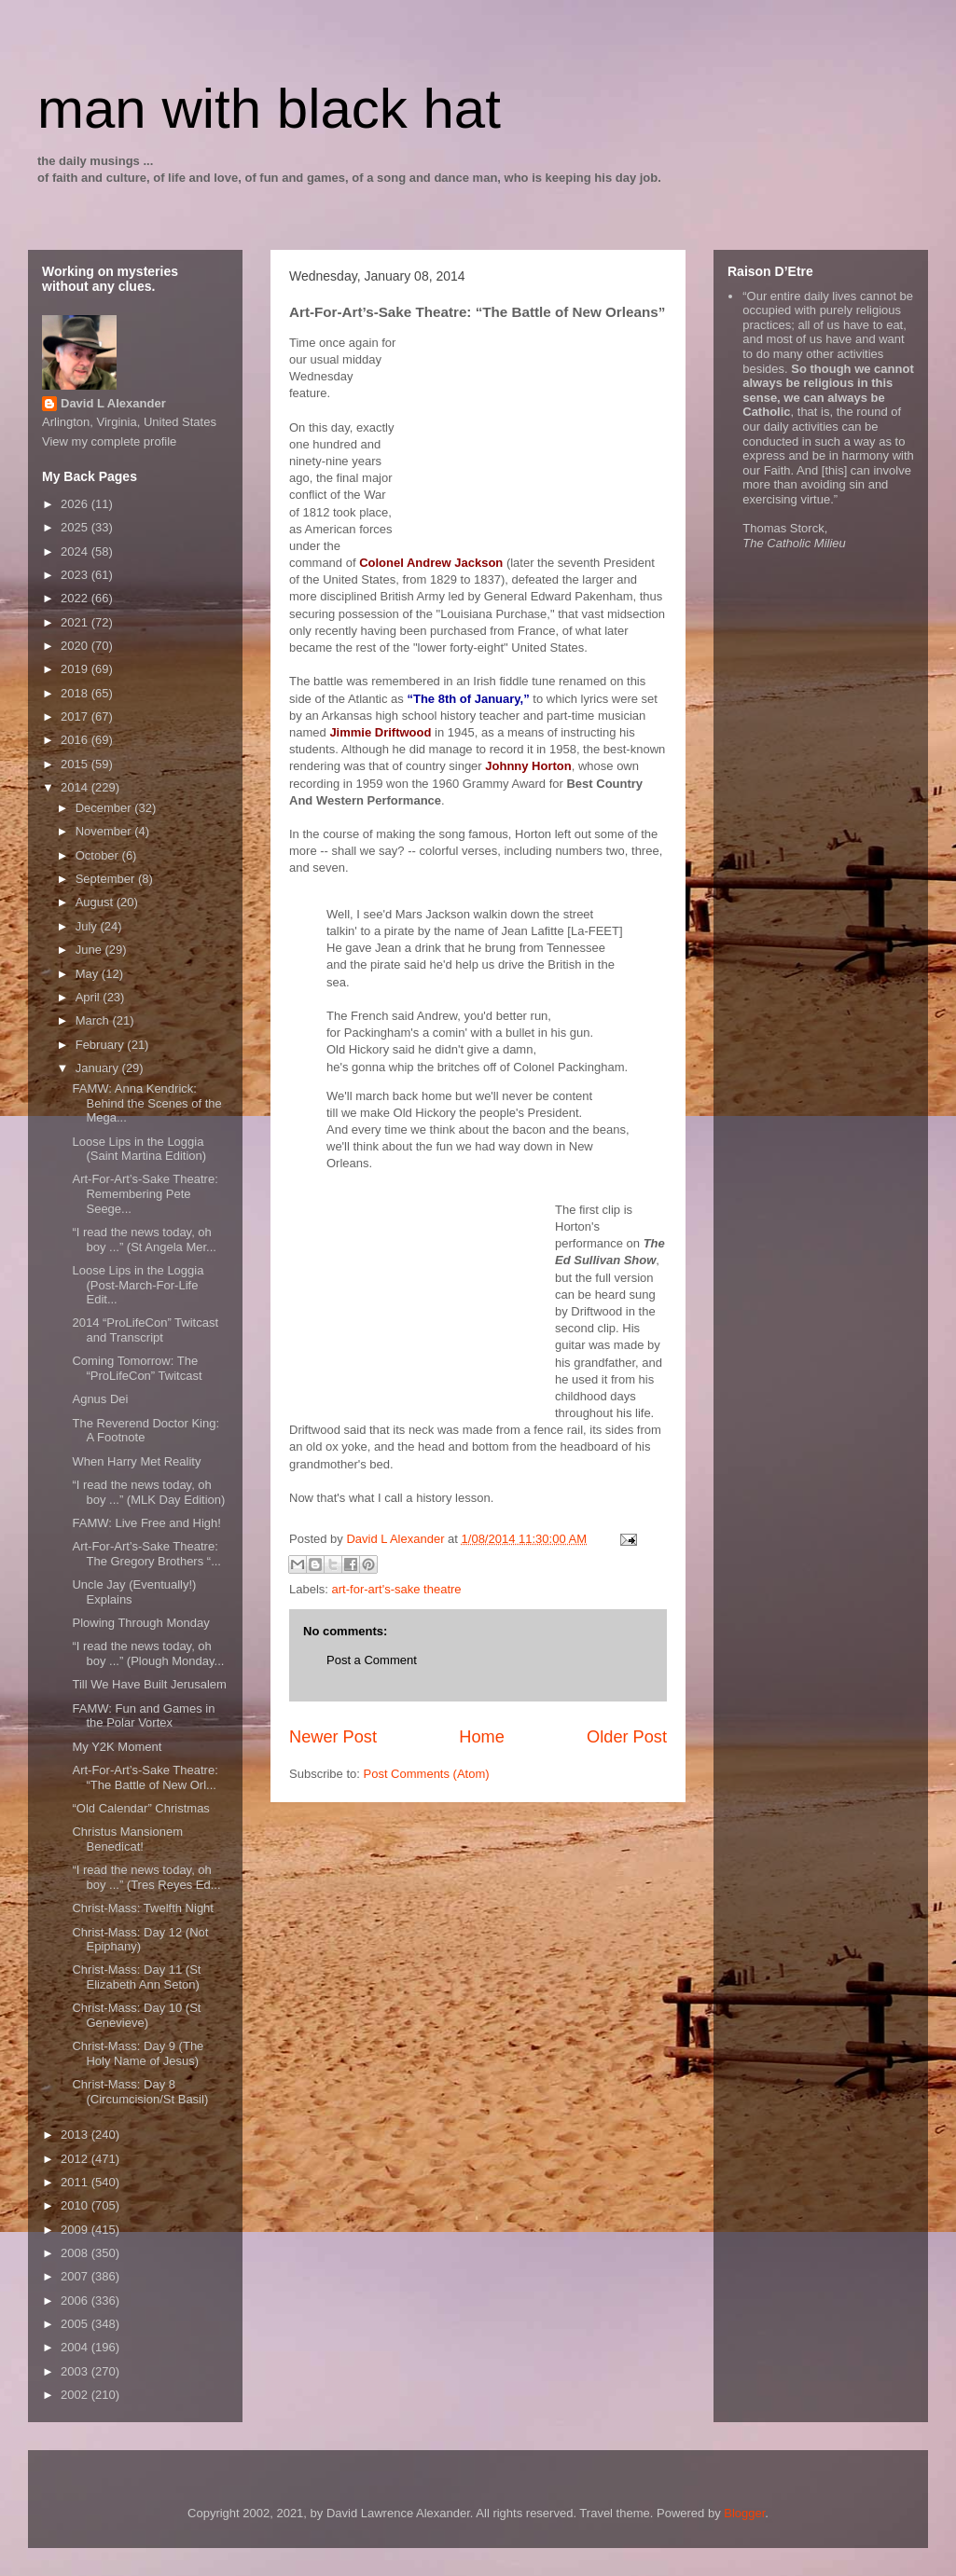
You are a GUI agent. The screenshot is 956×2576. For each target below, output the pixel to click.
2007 (76, 2276)
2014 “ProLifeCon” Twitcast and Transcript (145, 1330)
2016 (76, 740)
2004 (76, 2347)
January (99, 1068)
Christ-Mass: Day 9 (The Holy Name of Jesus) (137, 2053)
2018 (76, 693)
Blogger (744, 2513)
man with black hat (269, 108)
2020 (76, 646)
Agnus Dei (100, 1399)
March (94, 1020)
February (102, 1045)
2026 (76, 504)
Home (482, 1737)
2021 (76, 622)
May (89, 974)
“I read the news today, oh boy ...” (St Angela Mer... (143, 1239)
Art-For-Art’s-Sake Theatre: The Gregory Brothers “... (146, 1553)
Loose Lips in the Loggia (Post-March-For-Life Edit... (137, 1284)
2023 (76, 575)
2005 (76, 2324)
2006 (76, 2300)
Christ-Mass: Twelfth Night (142, 1908)
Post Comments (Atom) (427, 1774)
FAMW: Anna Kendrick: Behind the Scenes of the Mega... (146, 1102)
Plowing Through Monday (140, 1623)
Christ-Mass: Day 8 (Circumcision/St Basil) (140, 2091)
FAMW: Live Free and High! (146, 1523)
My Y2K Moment (116, 1747)
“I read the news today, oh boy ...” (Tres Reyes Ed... (146, 1877)
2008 (76, 2253)
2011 (76, 2182)
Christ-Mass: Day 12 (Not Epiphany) (140, 1939)
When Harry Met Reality (136, 1461)
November (105, 831)
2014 (76, 787)
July (88, 926)
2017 (76, 716)
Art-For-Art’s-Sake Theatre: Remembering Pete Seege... (144, 1193)
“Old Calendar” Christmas (140, 1808)
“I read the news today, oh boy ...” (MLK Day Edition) (148, 1492)
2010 (76, 2205)
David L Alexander (113, 403)
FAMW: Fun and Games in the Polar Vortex (143, 1715)
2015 (76, 764)
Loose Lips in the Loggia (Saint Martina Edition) (139, 1149)
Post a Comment (371, 1660)
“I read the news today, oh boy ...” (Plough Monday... (148, 1653)
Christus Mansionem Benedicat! (127, 1839)
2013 (76, 2135)
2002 (76, 2395)
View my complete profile (109, 441)
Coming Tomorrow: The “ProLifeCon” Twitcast (136, 1368)
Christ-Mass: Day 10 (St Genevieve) (136, 2015)
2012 (76, 2159)
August (96, 902)
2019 (76, 669)
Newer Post (333, 1737)
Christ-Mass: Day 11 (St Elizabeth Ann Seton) (136, 1977)
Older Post (627, 1737)
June (90, 950)
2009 (76, 2230)
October (99, 855)
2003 (76, 2371)
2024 (76, 551)
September (107, 879)
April (90, 997)
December (105, 808)
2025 (76, 527)
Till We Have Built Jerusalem (149, 1684)
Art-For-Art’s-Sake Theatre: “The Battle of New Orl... (144, 1777)
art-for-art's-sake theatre (397, 1589)
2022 (76, 598)
